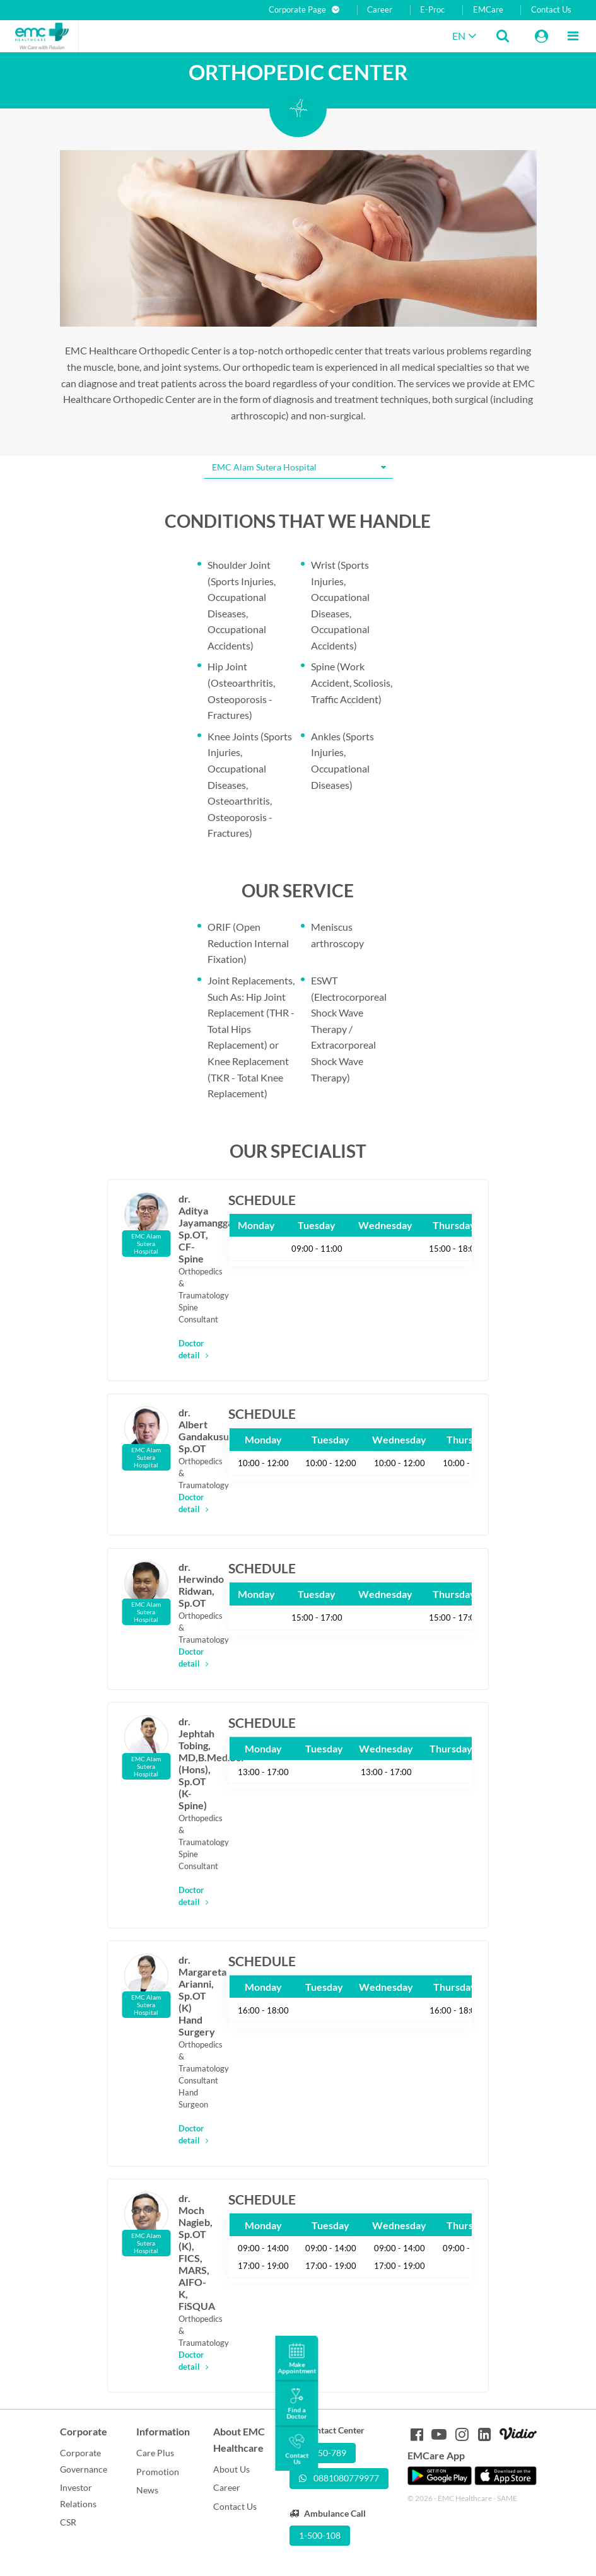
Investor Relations (78, 2495)
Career (379, 10)
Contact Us (551, 10)
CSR (68, 2522)
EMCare (488, 10)
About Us (231, 2469)
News (147, 2490)
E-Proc (432, 10)
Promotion (157, 2471)
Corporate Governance (83, 2460)
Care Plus (155, 2452)
